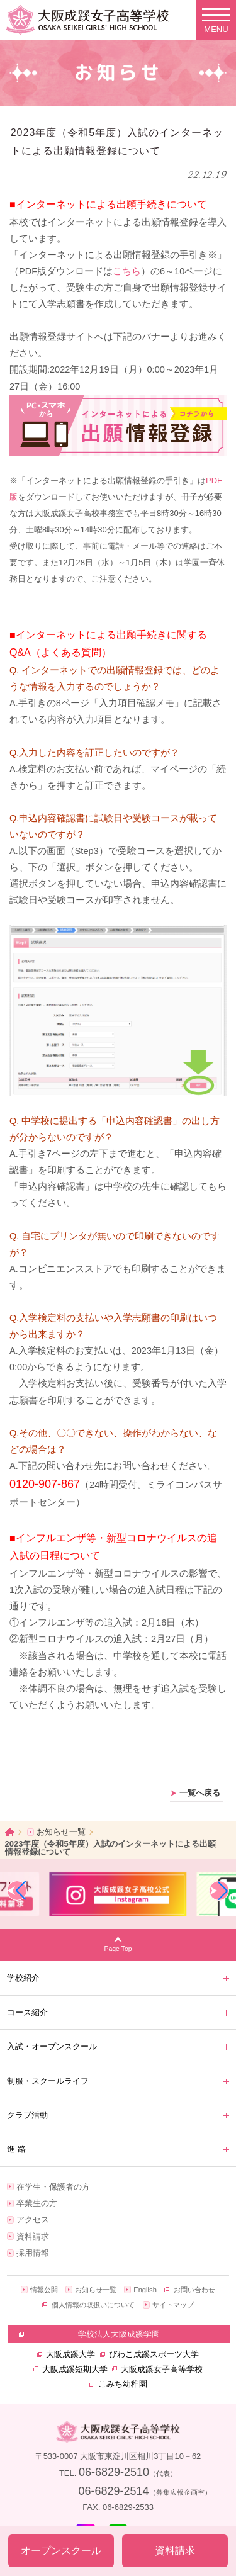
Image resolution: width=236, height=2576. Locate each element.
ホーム (9, 1831)
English (145, 2289)
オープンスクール (61, 2550)
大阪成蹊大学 (70, 2354)
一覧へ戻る (199, 1793)
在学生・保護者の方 (53, 2186)
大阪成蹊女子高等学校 (162, 2369)
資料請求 (32, 2236)
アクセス (32, 2219)
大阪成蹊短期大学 (75, 2369)
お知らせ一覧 (61, 1831)
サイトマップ (173, 2305)
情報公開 (44, 2289)
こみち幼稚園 (122, 2383)
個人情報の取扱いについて (93, 2305)
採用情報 (32, 2253)
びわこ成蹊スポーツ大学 (154, 2354)
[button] (17, 1891)
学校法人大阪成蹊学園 (119, 2334)
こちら (127, 271)
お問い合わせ (194, 2289)
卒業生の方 (36, 2203)
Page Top (118, 1948)
